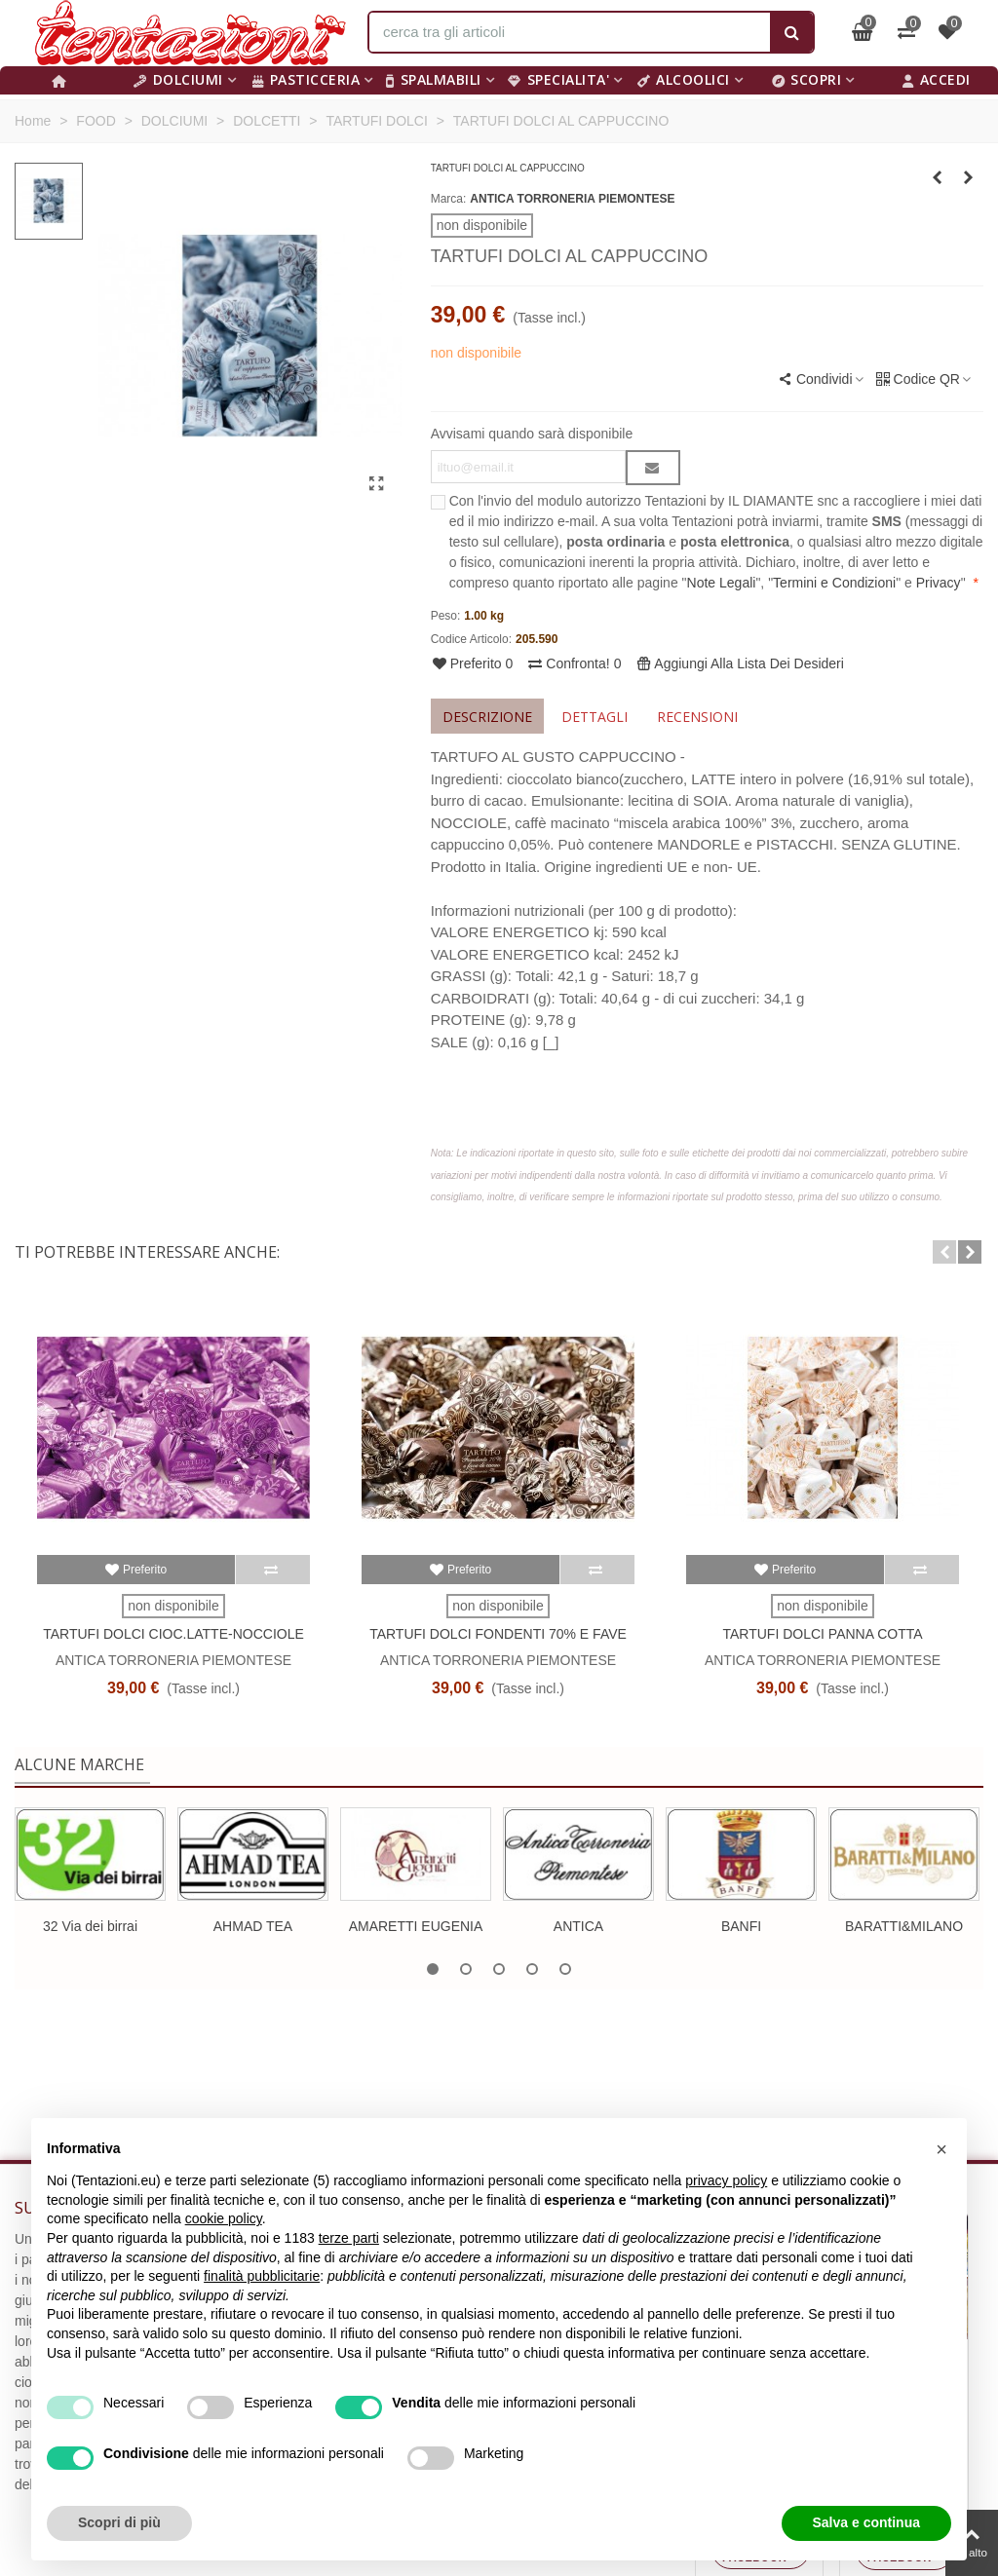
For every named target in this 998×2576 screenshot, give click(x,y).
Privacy (938, 582)
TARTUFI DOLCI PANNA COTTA (822, 1634)
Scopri (807, 79)
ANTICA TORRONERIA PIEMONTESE (572, 199)
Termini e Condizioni (834, 582)
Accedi (936, 79)
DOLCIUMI (178, 79)
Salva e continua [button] (866, 2522)
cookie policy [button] (223, 2218)
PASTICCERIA (306, 79)
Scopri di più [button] (119, 2522)
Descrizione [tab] (487, 716)
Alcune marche (79, 1764)
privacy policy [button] (726, 2180)
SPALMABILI (433, 79)
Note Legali (721, 582)
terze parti (349, 2238)
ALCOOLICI (683, 79)
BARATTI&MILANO (904, 1926)
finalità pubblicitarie (262, 2276)
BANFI (741, 1926)
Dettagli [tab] (594, 716)
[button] (944, 1252)
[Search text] (570, 32)
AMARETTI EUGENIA (416, 1926)
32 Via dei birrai (90, 1926)
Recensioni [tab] (697, 716)
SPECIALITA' (558, 79)
